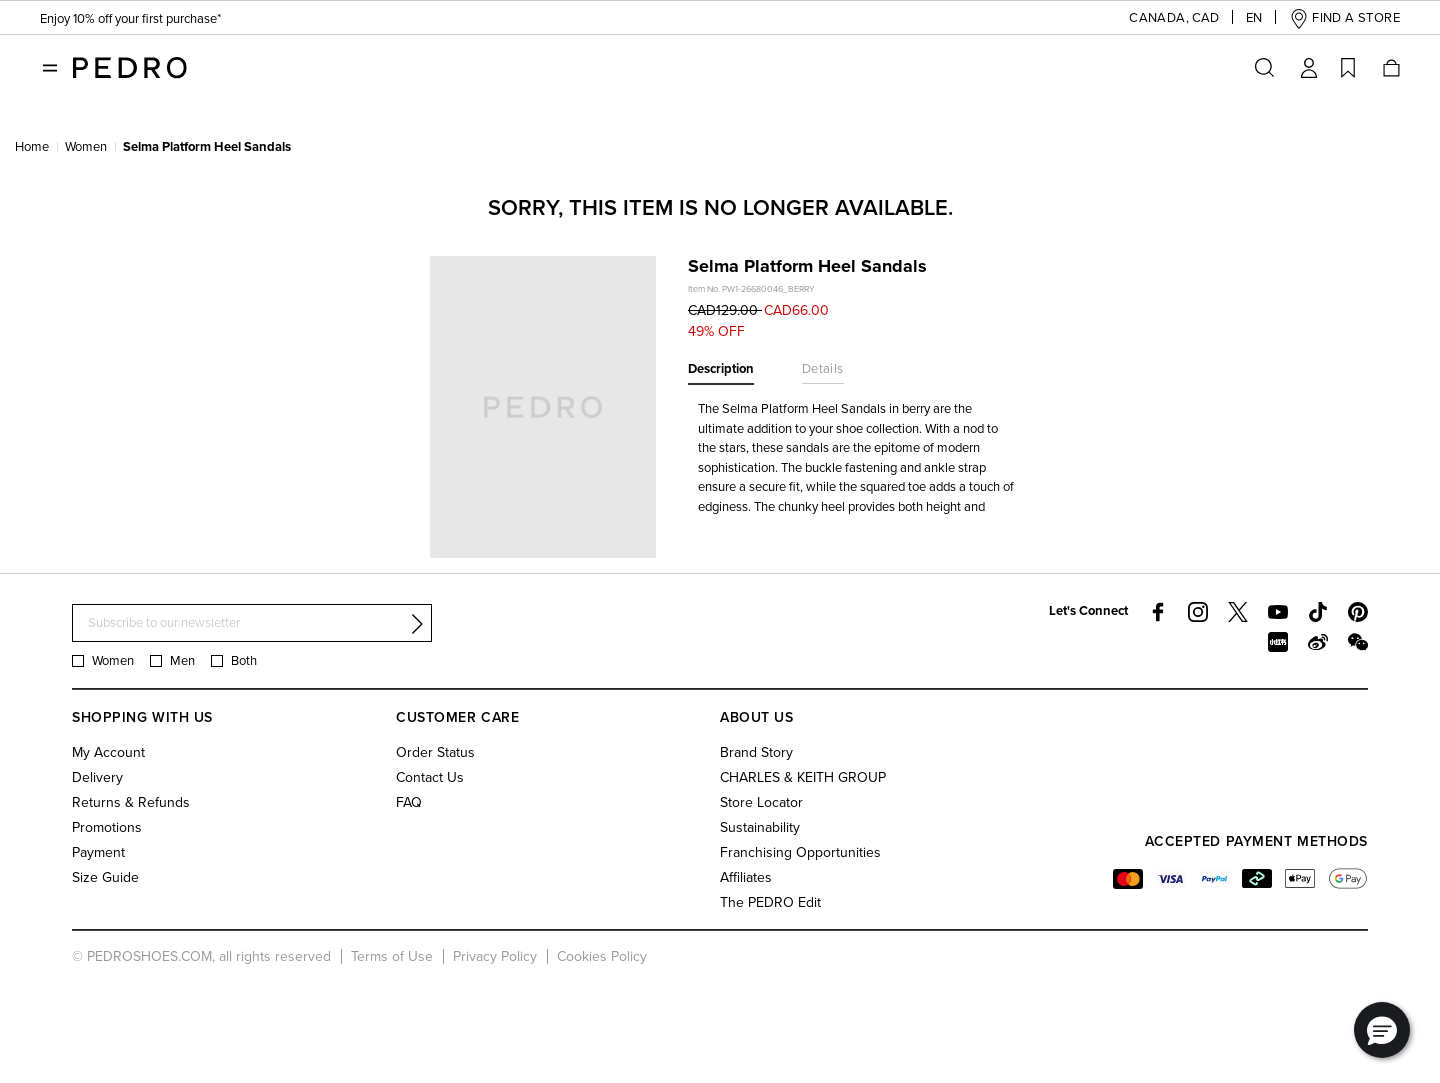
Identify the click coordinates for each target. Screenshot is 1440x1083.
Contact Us (430, 777)
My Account (108, 752)
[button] (1158, 18)
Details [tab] (823, 369)
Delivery (97, 777)
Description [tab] (721, 369)
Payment (98, 852)
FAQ (409, 802)
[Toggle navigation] (50, 68)
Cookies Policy (602, 956)
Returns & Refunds (131, 802)
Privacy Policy (495, 956)
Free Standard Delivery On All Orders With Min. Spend (200, 21)
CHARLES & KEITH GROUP (803, 777)
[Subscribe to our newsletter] (252, 623)
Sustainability (760, 827)
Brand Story (756, 752)
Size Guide (105, 877)
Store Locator (761, 802)
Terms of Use (392, 956)
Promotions (107, 827)
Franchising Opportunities (800, 852)
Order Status (435, 752)
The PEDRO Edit (770, 902)
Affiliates (746, 877)
